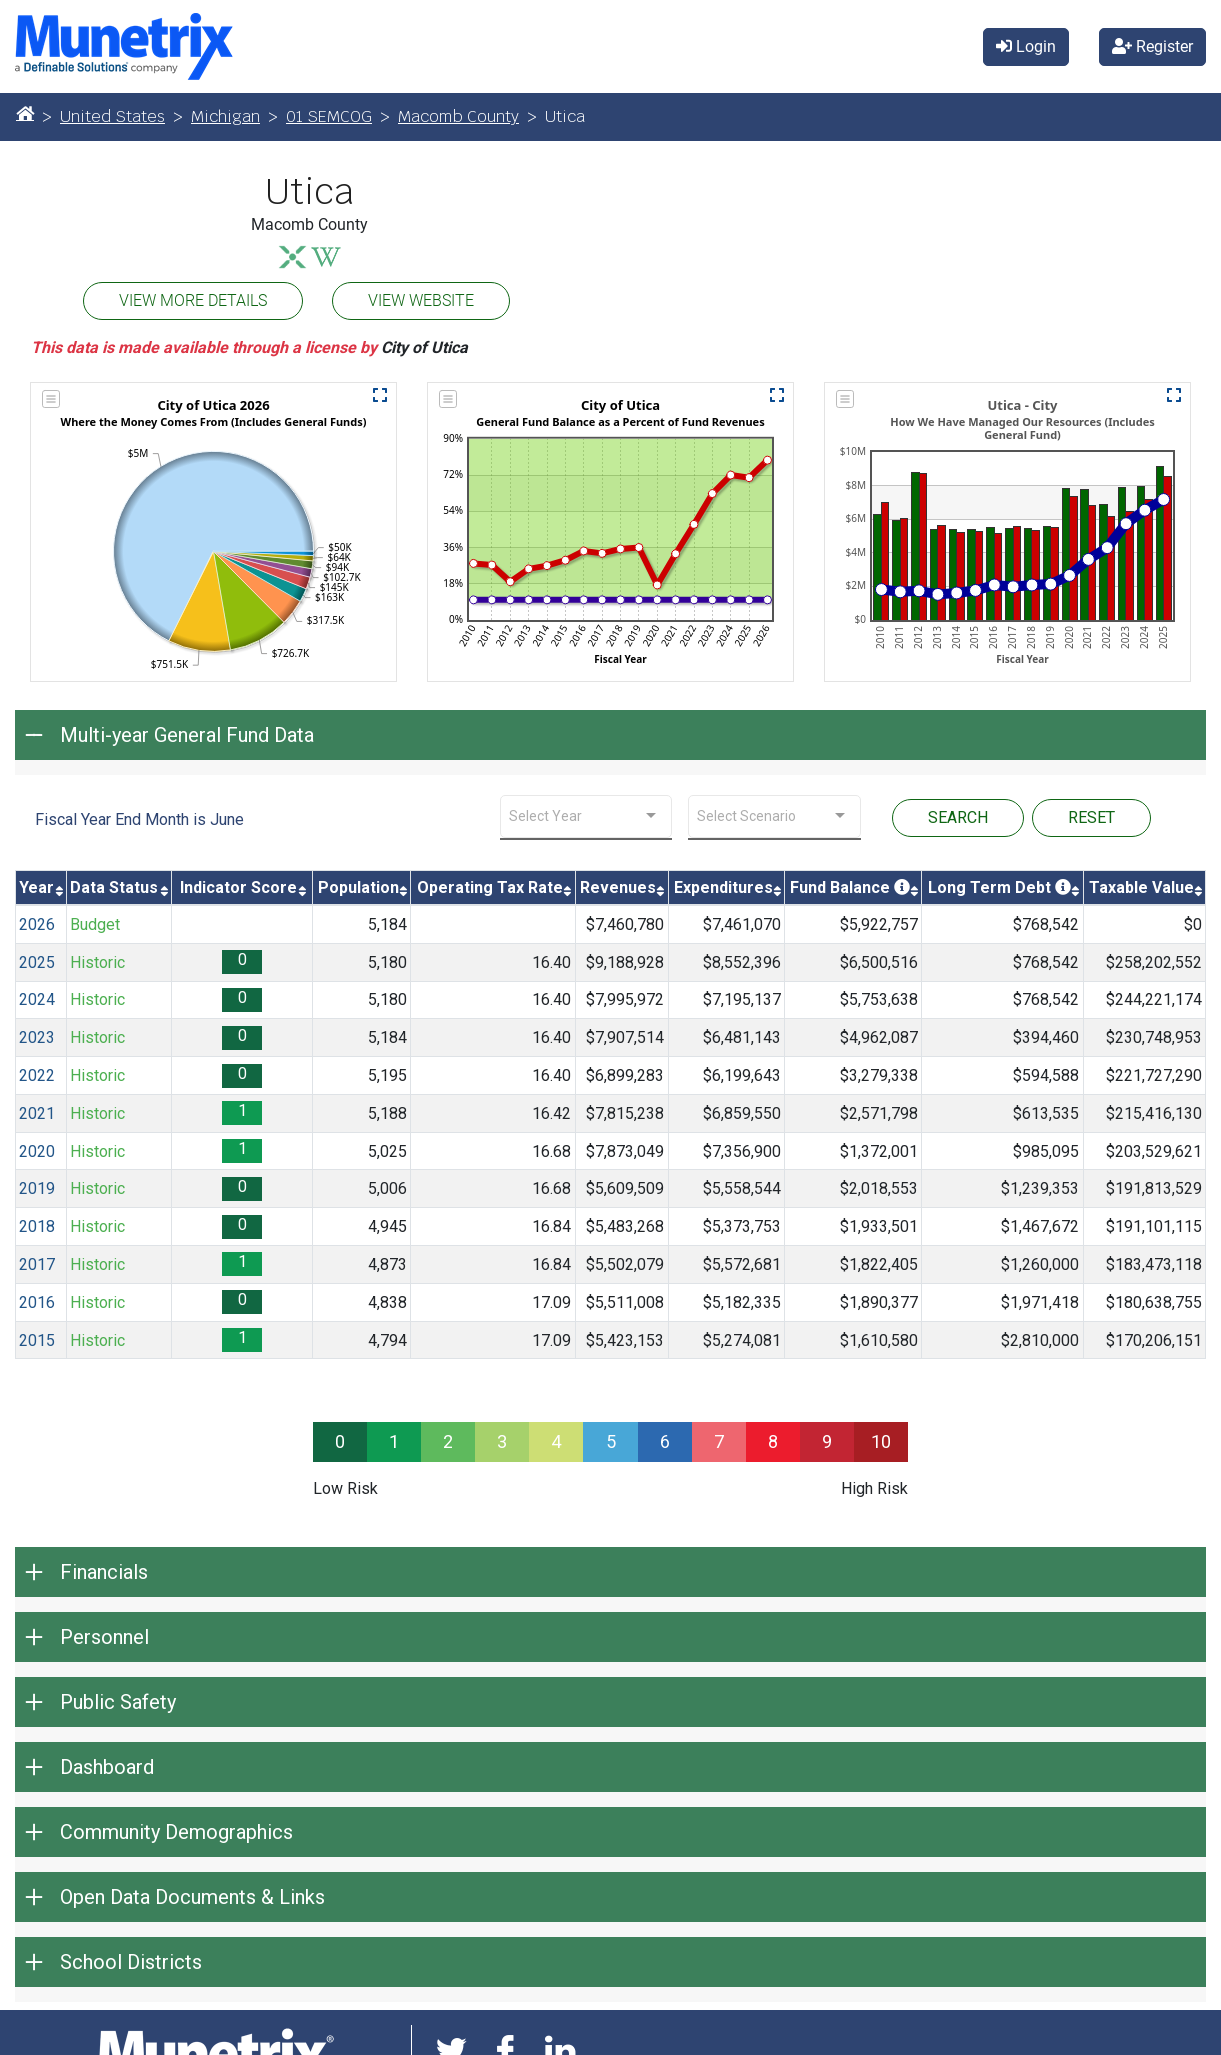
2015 (37, 1340)
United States (112, 116)
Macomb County (458, 116)
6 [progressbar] (665, 1441)
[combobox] (586, 816)
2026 (37, 924)
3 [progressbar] (502, 1441)
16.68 (551, 1151)
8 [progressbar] (773, 1441)
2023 (37, 1037)
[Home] (25, 113)
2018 (37, 1226)
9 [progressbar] (827, 1441)
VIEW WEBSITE (421, 300)
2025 (37, 962)
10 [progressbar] (881, 1441)
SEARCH (958, 817)
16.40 (551, 962)
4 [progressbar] (556, 1441)
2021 (37, 1113)
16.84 (551, 1226)
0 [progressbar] (340, 1441)
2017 (37, 1264)
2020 (37, 1151)
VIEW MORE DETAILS (193, 300)
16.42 (551, 1113)
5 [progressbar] (611, 1441)
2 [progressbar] (448, 1441)
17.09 (551, 1302)
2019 (37, 1188)
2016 (37, 1302)
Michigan (225, 116)
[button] (380, 395)
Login (1026, 46)
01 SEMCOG (329, 116)
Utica (309, 192)
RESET (1091, 817)
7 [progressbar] (719, 1441)
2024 (37, 999)
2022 (37, 1075)
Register (1152, 46)
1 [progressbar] (394, 1441)
